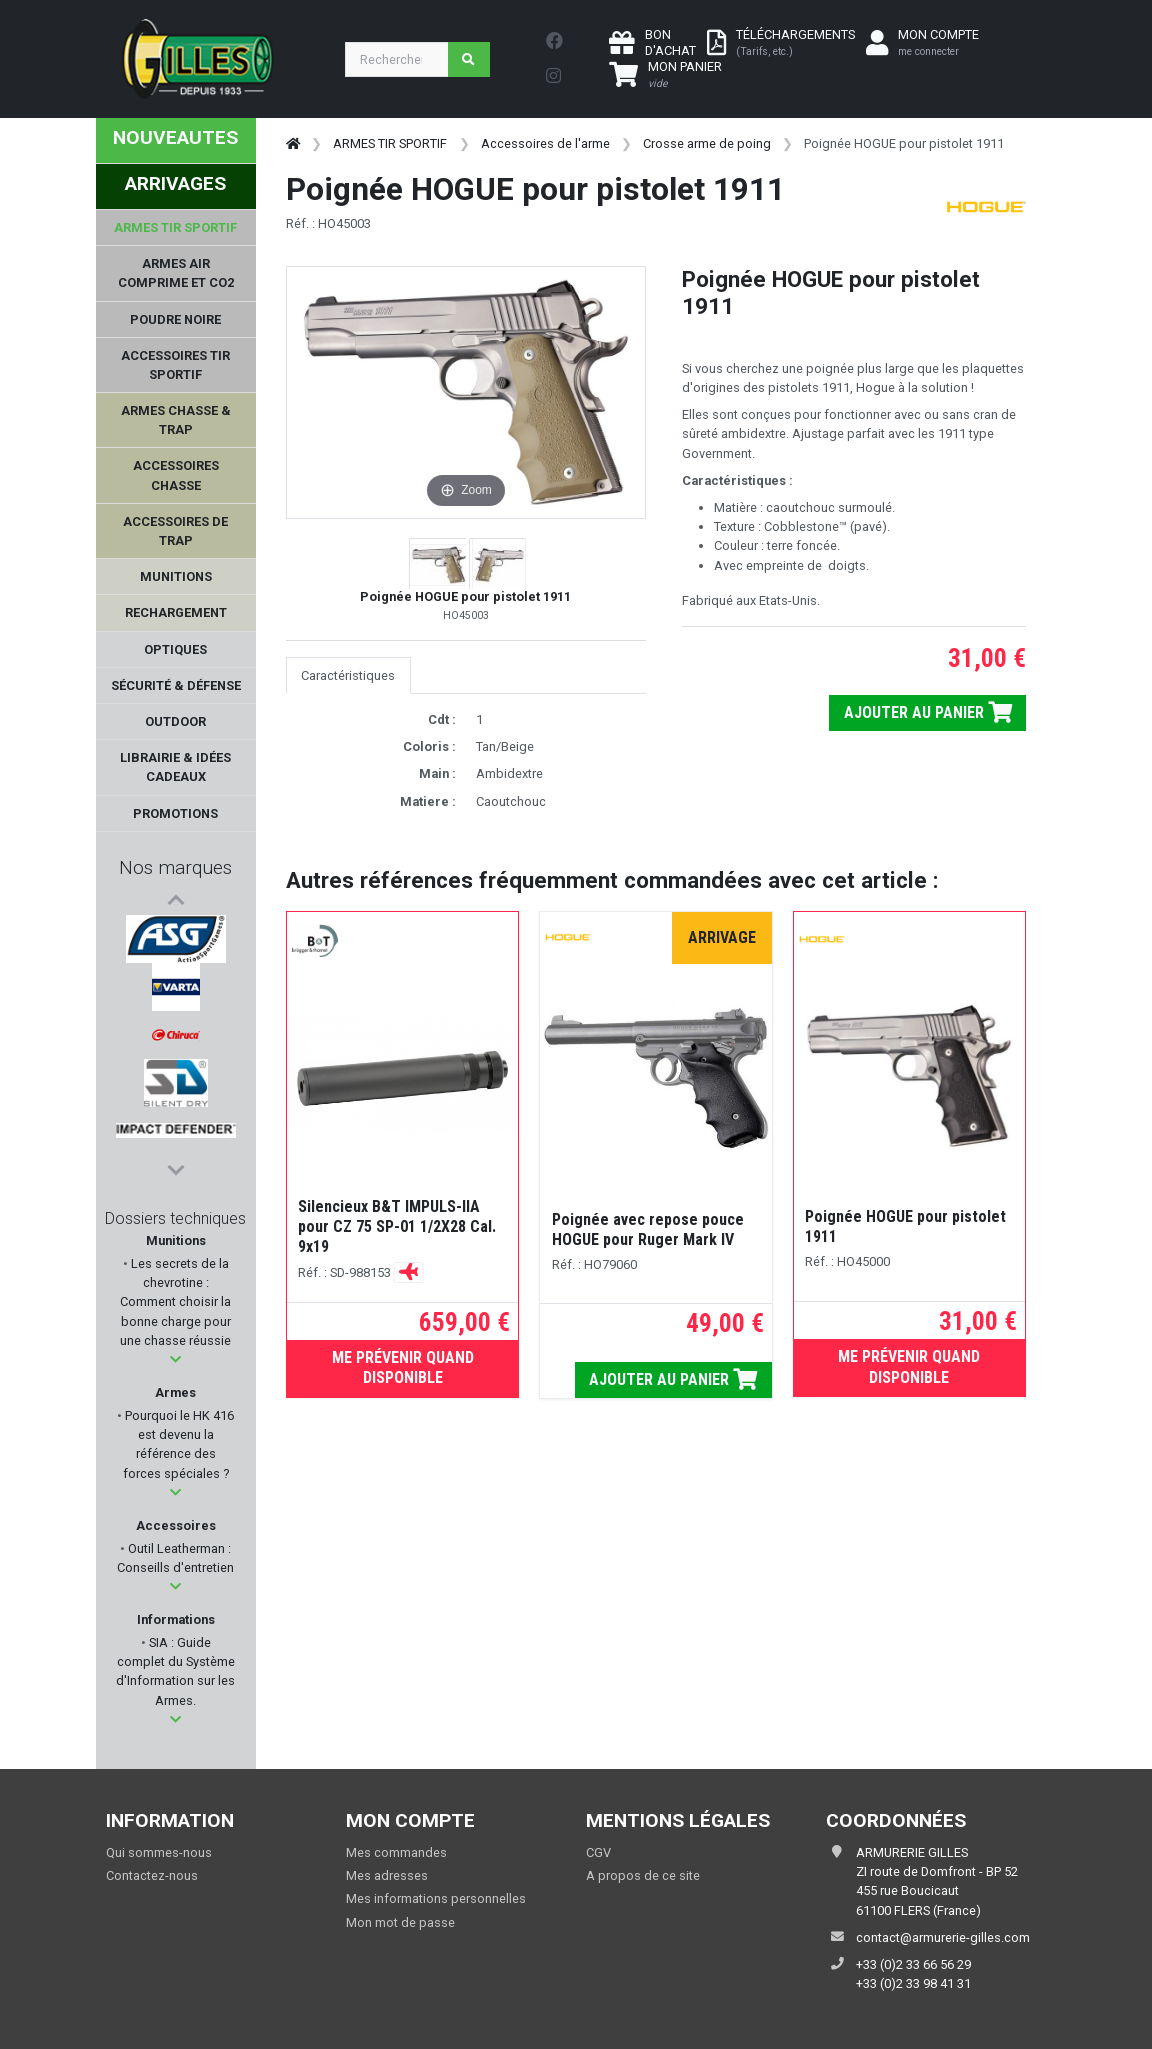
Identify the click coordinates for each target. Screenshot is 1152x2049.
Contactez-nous (152, 1875)
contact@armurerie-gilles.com (943, 1937)
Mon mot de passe (400, 1922)
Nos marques (175, 867)
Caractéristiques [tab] (348, 675)
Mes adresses (387, 1875)
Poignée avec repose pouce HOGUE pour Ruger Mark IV (648, 1229)
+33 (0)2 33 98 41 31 (913, 1983)
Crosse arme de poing (707, 143)
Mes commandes (396, 1852)
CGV (598, 1852)
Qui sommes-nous (159, 1852)
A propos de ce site (643, 1875)
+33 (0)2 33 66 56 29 (913, 1964)
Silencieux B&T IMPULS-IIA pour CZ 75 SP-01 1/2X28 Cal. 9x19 (397, 1226)
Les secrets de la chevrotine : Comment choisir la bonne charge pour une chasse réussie (175, 1302)
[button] (175, 1359)
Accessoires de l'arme (545, 143)
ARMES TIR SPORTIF (390, 143)
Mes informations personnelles (436, 1898)
